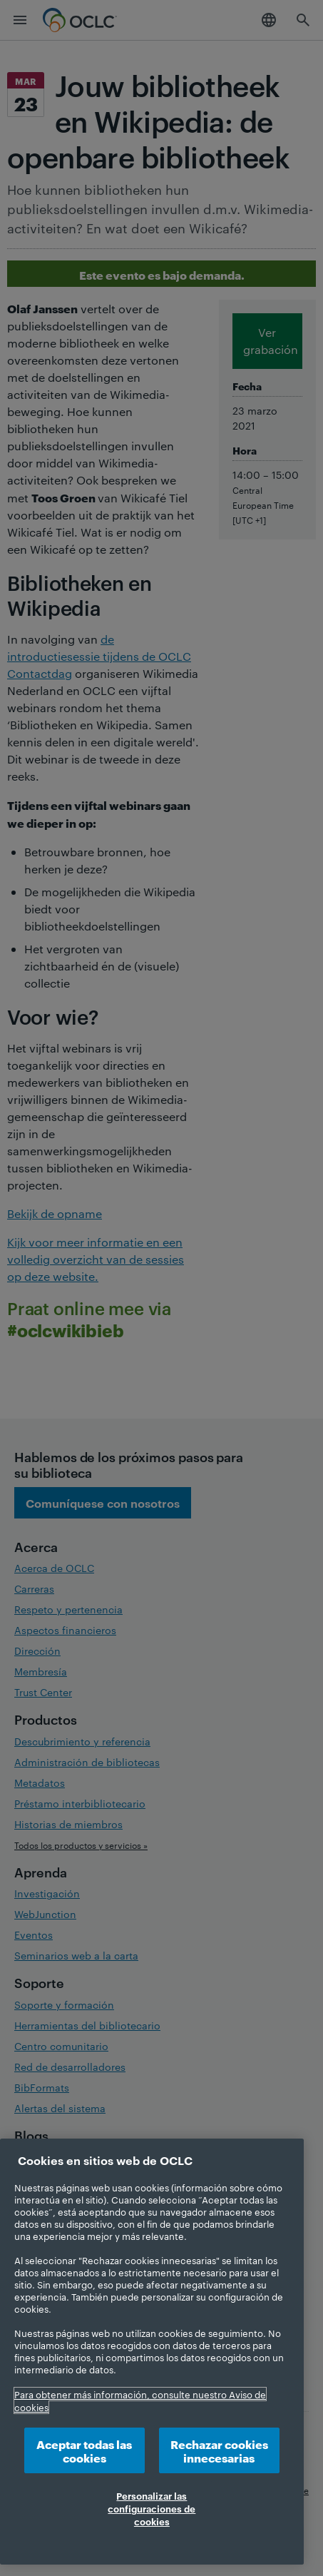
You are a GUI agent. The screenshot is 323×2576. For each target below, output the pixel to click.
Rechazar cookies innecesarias (219, 2450)
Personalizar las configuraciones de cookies (151, 2508)
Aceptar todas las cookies (84, 2450)
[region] (152, 2352)
